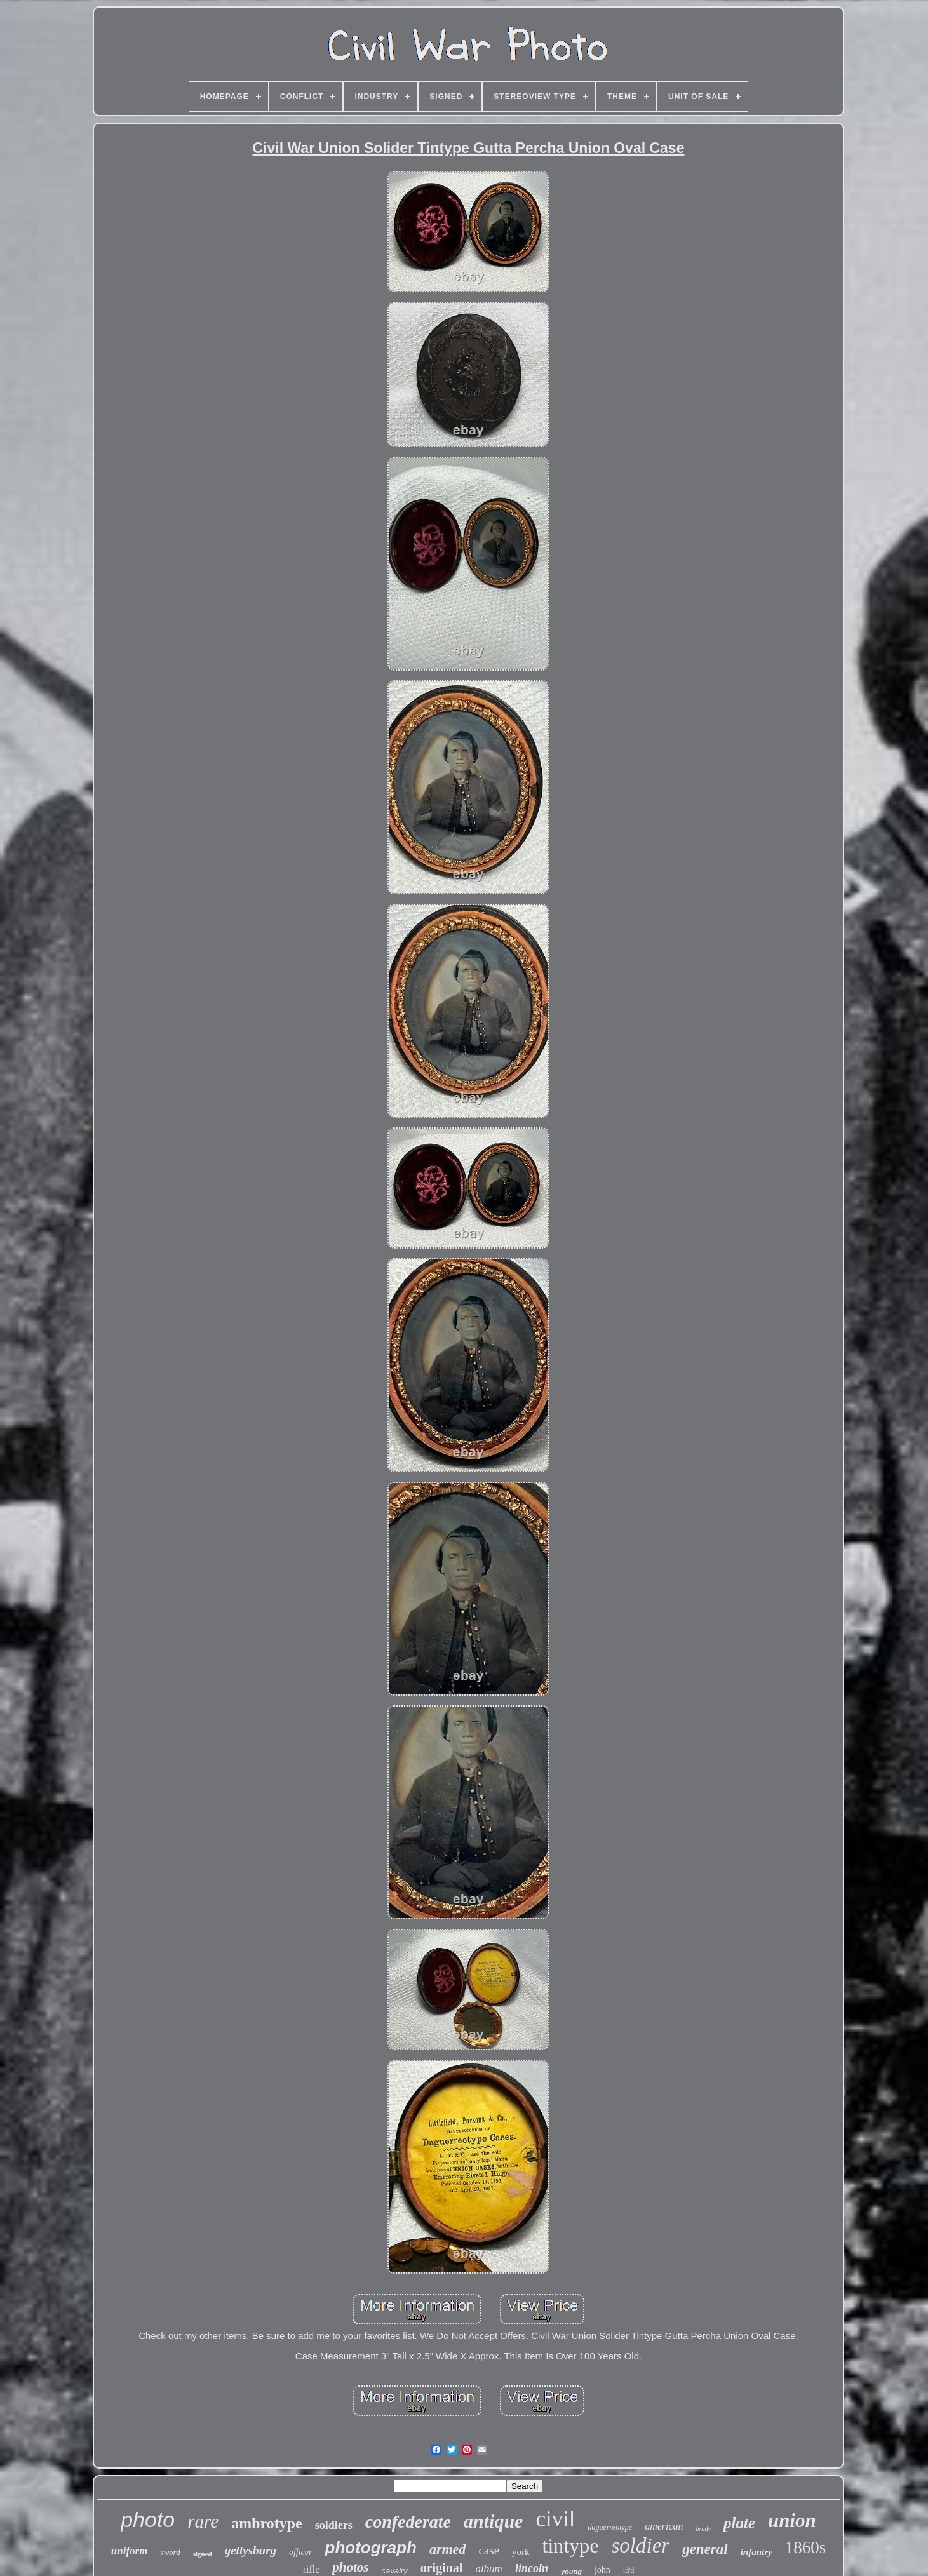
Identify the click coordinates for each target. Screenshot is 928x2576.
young (571, 2571)
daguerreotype (610, 2527)
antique (493, 2521)
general (705, 2549)
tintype (570, 2545)
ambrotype (266, 2523)
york (521, 2552)
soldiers (334, 2525)
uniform (129, 2551)
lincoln (531, 2568)
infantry (756, 2552)
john (602, 2570)
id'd (629, 2570)
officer (301, 2552)
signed (202, 2554)
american (664, 2526)
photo (148, 2519)
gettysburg (250, 2550)
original (441, 2568)
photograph (371, 2547)
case (488, 2550)
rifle (311, 2569)
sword (170, 2552)
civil (555, 2519)
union (792, 2520)
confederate (408, 2522)
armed (447, 2549)
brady (703, 2528)
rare (203, 2521)
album (488, 2569)
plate (739, 2523)
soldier (640, 2545)
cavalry (395, 2570)
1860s (805, 2547)
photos (350, 2567)
